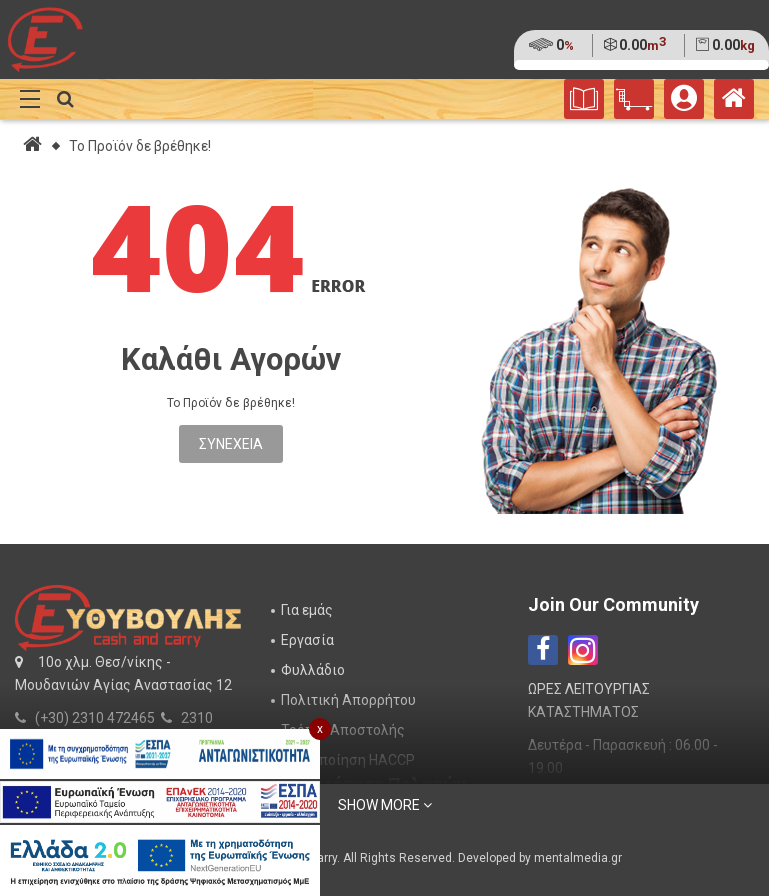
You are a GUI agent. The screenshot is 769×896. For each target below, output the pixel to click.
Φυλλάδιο (313, 670)
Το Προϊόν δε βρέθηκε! (140, 146)
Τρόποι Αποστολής (343, 730)
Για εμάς (307, 610)
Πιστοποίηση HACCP (348, 760)
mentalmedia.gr (578, 858)
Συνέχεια (231, 444)
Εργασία (307, 640)
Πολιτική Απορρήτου (348, 700)
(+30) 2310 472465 (95, 718)
